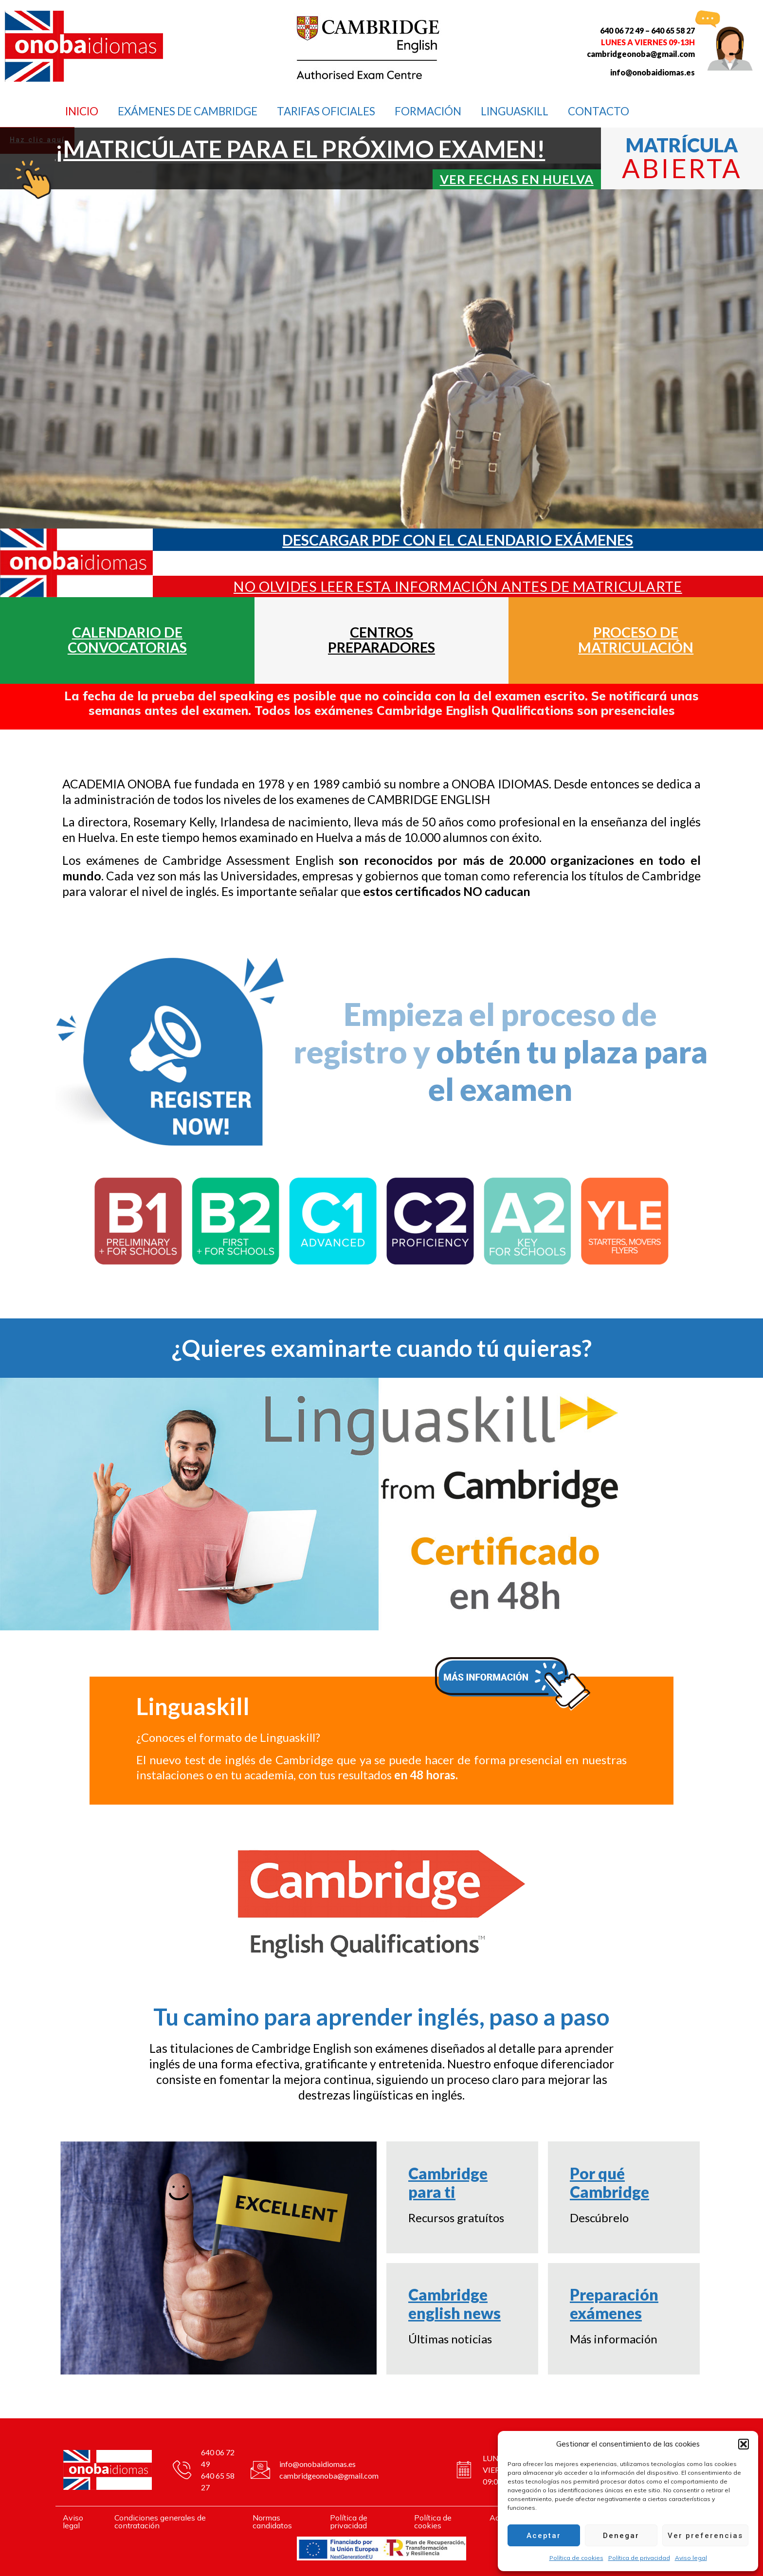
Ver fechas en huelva (517, 179)
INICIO (81, 111)
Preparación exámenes (614, 2303)
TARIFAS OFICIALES (326, 111)
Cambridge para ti (448, 2182)
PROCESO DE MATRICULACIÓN (635, 640)
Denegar (621, 2535)
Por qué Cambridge (609, 2182)
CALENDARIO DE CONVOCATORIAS (127, 640)
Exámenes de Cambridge (187, 111)
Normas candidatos (272, 2521)
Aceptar (544, 2535)
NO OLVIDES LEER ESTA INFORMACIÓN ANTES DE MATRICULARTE (458, 586)
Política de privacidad (639, 2557)
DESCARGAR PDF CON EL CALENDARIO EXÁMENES (457, 539)
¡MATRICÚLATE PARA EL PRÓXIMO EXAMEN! (300, 149)
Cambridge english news (454, 2303)
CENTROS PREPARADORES (381, 640)
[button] (743, 2444)
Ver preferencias (705, 2535)
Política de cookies (576, 2557)
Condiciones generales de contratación (160, 2521)
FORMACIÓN (428, 111)
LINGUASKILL (514, 111)
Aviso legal (691, 2557)
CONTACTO (598, 111)
